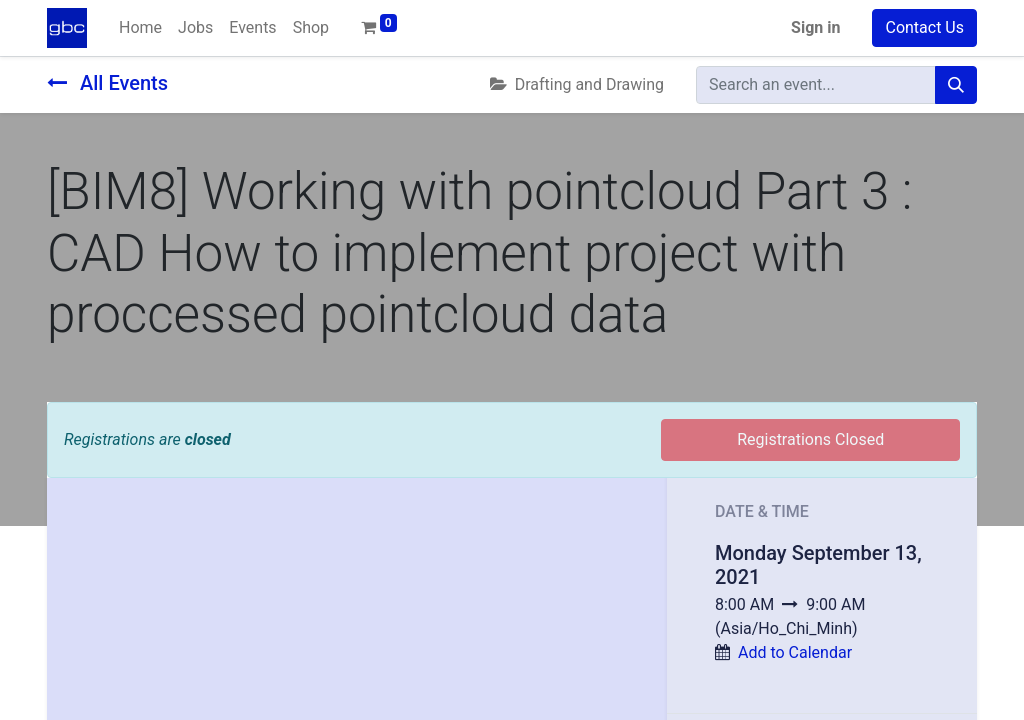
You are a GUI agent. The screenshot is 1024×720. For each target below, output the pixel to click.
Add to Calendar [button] (795, 652)
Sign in (815, 27)
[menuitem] (140, 28)
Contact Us (924, 27)
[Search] (956, 85)
